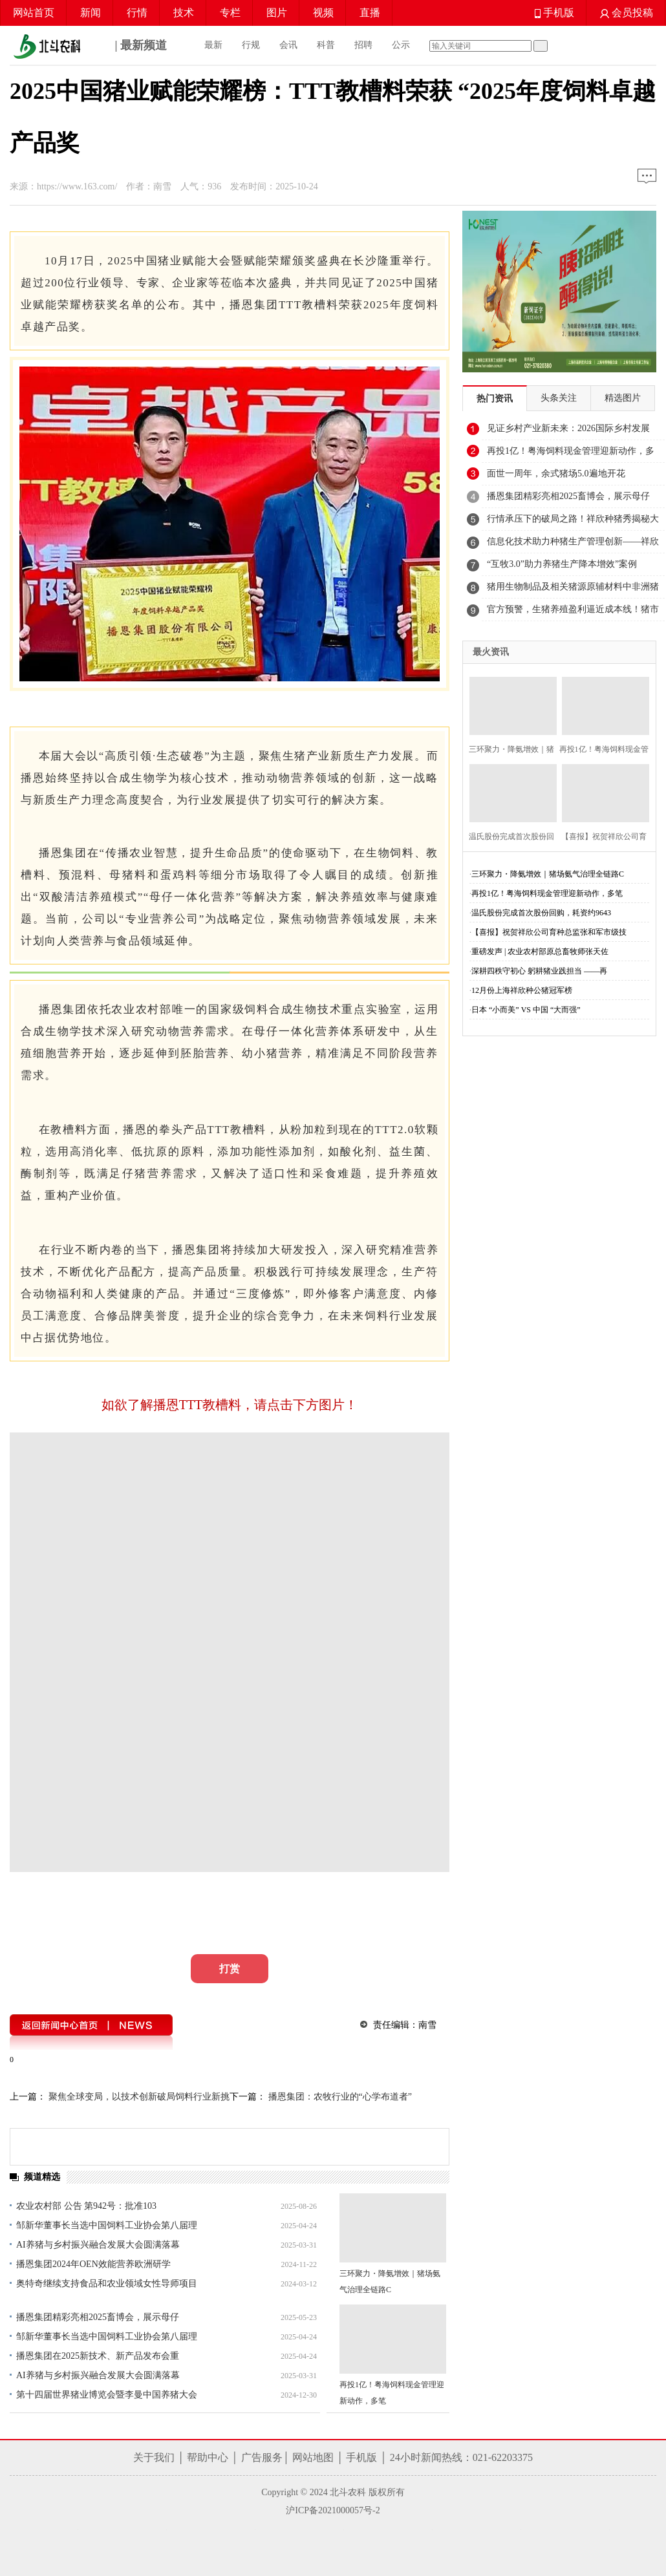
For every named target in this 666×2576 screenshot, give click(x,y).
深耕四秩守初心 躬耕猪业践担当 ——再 (539, 970)
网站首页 (33, 12)
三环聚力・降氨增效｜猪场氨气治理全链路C (547, 873)
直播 (370, 12)
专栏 (230, 12)
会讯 (288, 45)
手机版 (554, 12)
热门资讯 (495, 398)
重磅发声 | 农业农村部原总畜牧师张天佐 (539, 951)
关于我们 (154, 2457)
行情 (137, 12)
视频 (323, 12)
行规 (251, 45)
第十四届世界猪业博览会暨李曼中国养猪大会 (106, 2395)
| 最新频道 (88, 46)
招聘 (363, 45)
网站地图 (313, 2457)
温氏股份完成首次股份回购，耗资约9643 (541, 912)
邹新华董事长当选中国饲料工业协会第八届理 (106, 2225)
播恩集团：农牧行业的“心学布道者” (339, 2097)
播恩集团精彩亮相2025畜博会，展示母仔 (97, 2317)
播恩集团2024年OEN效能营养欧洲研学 (93, 2264)
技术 (183, 12)
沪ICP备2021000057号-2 (333, 2510)
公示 (401, 45)
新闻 (90, 12)
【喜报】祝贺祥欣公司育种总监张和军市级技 (549, 932)
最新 (213, 45)
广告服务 (262, 2457)
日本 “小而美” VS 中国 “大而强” (526, 1009)
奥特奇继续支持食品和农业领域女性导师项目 (106, 2283)
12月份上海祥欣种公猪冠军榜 (521, 990)
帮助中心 (207, 2457)
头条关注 (559, 398)
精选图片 (623, 398)
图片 (276, 12)
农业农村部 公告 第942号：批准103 (86, 2206)
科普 (326, 45)
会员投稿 (626, 12)
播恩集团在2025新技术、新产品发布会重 (97, 2356)
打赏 (229, 1968)
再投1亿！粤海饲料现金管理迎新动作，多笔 (547, 893)
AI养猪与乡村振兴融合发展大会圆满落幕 (98, 2245)
